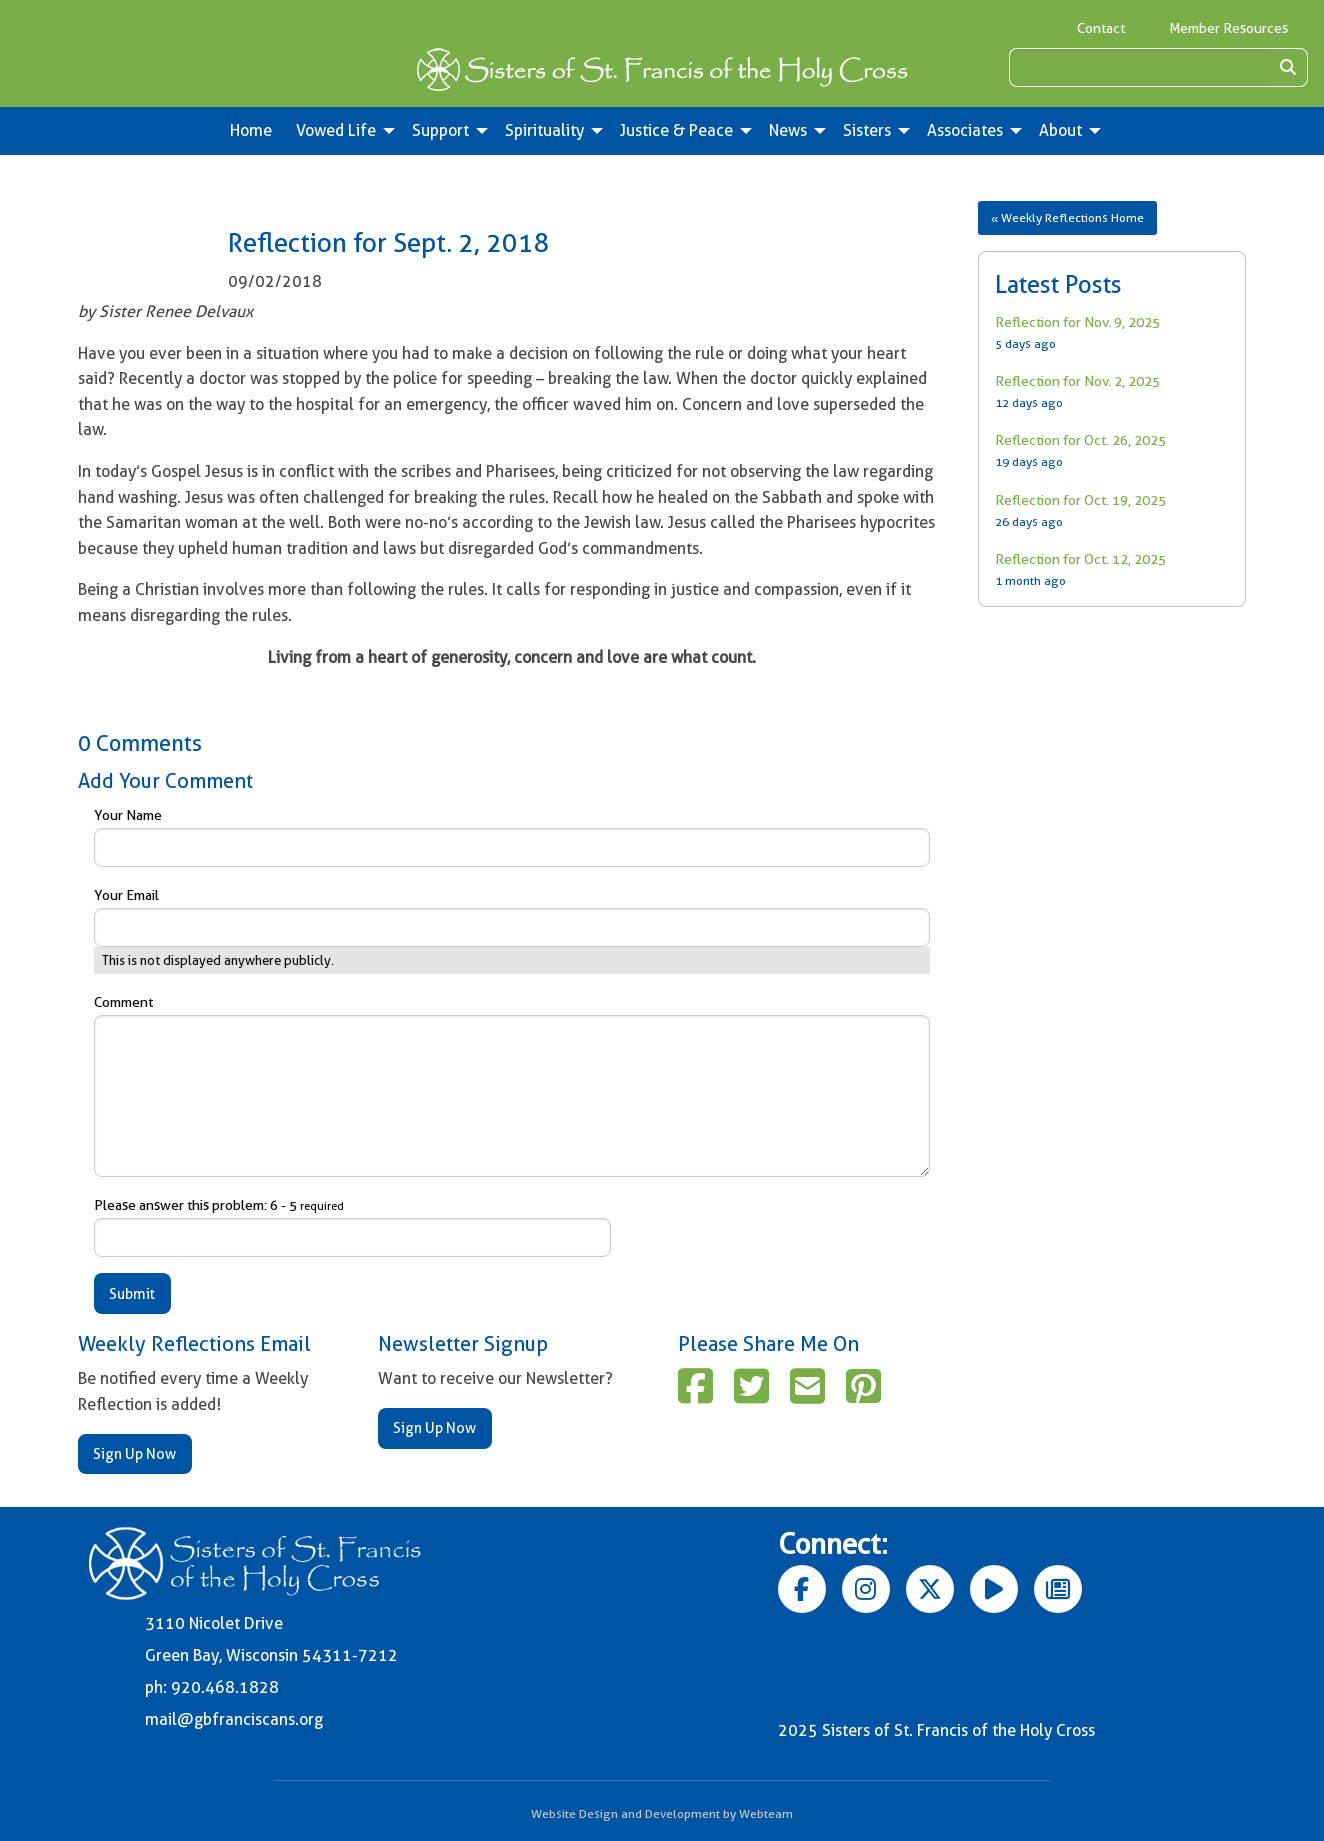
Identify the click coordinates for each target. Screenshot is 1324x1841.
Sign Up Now (134, 1454)
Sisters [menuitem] (867, 130)
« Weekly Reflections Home (1067, 217)
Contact (1101, 28)
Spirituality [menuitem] (544, 130)
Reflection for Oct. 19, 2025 (1080, 500)
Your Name (512, 837)
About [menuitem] (1060, 130)
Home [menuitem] (251, 130)
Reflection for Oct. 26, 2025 (1080, 440)
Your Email (512, 917)
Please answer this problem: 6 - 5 (352, 1227)
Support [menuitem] (440, 130)
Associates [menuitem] (965, 130)
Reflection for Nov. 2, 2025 (1077, 381)
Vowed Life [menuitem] (336, 130)
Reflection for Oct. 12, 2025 (1080, 559)
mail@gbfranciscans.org (234, 1719)
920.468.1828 (225, 1687)
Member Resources (1228, 28)
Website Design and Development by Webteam (662, 1813)
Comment (512, 1085)
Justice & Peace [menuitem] (676, 130)
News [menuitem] (788, 130)
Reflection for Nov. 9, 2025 (1077, 322)
